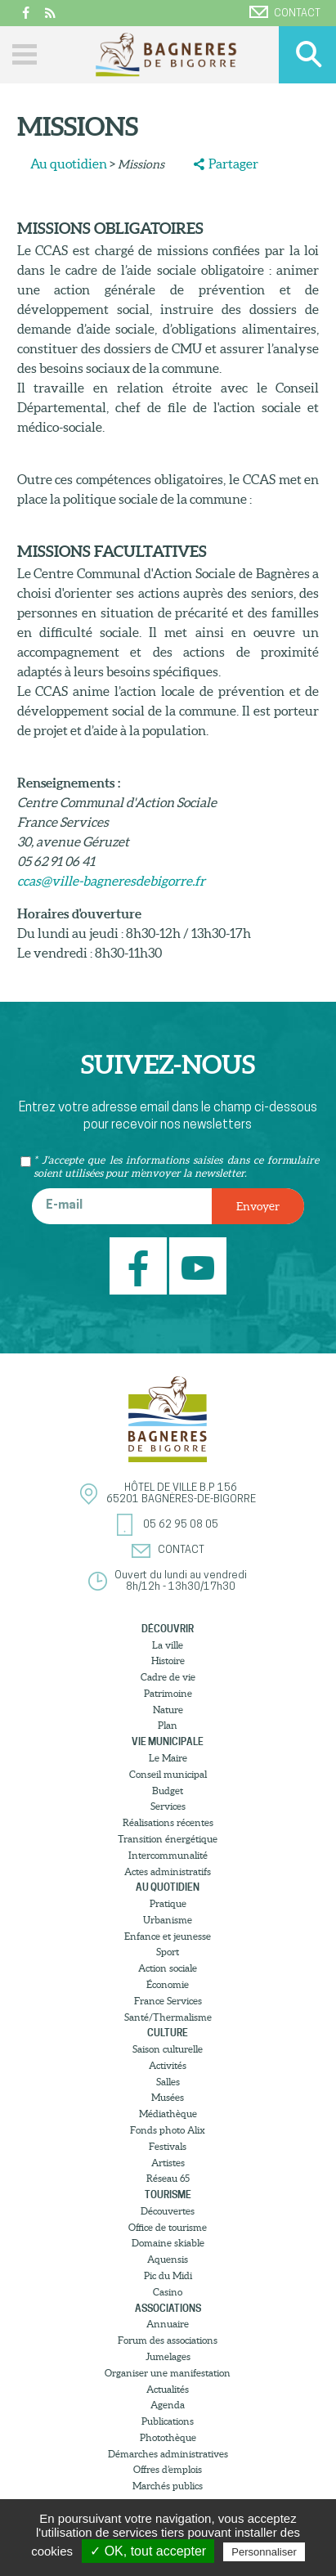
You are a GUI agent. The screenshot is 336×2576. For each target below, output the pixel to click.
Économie (167, 1984)
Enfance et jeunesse (167, 1936)
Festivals (167, 2146)
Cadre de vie (168, 1677)
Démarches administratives (168, 2453)
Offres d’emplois (167, 2469)
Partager (233, 163)
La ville (167, 1645)
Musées (167, 2097)
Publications (167, 2421)
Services (168, 1806)
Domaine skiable (168, 2242)
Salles (168, 2081)
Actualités (167, 2389)
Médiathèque (168, 2113)
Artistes (168, 2162)
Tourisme (168, 2194)
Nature (168, 1709)
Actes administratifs (167, 1871)
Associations (168, 2308)
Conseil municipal (168, 1774)
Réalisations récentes (168, 1822)
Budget (167, 1790)
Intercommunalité (168, 1855)
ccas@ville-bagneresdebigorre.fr (111, 880)
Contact (284, 12)
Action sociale (167, 1968)
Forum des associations (167, 2340)
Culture (167, 2032)
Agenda (167, 2404)
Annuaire (167, 2323)
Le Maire (168, 1757)
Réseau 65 (168, 2178)
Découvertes (168, 2211)
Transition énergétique (167, 1838)
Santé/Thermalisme (168, 2017)
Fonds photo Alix (167, 2130)
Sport (167, 1951)
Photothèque (168, 2437)
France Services (168, 2000)
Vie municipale (168, 1741)
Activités (167, 2065)
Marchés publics (167, 2485)
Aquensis (167, 2259)
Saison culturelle (167, 2049)
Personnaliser (264, 2552)
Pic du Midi (168, 2275)
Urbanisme (167, 1919)
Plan (167, 1725)
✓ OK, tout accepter (148, 2551)
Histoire (168, 1660)
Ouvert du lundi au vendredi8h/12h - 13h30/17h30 (180, 1581)
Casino (167, 2292)
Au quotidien (68, 163)
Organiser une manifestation (168, 2372)
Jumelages (168, 2356)
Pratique (168, 1903)
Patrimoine (168, 1693)
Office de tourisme (167, 2227)
